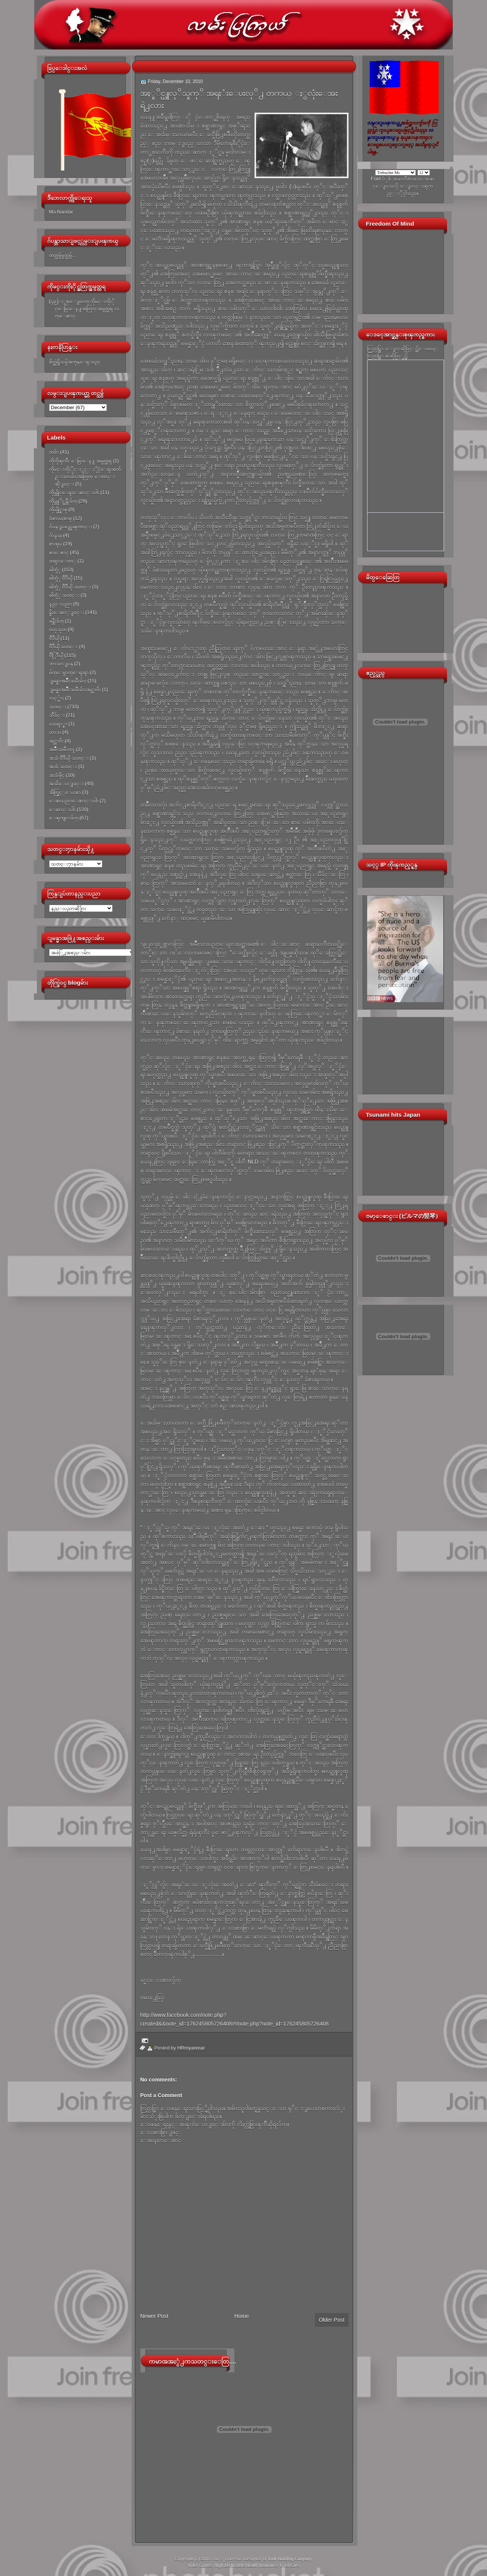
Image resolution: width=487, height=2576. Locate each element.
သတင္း (57, 706)
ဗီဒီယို (54, 638)
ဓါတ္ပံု (55, 569)
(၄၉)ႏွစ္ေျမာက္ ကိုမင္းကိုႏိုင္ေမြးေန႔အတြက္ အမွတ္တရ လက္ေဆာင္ (84, 308)
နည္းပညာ (60, 604)
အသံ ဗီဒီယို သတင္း (69, 758)
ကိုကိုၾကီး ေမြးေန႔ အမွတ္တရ (80, 461)
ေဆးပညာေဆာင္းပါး (74, 800)
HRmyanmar (191, 2048)
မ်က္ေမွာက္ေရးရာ (69, 672)
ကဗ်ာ (54, 452)
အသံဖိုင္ (57, 775)
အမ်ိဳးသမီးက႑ (62, 749)
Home (241, 2316)
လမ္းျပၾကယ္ (226, 2559)
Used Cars (289, 2565)
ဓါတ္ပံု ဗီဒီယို (61, 578)
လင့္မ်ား (56, 698)
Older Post (332, 2320)
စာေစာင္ (59, 552)
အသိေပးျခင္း (66, 783)
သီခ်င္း (57, 715)
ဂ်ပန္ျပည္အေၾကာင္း (70, 526)
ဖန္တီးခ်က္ (56, 621)
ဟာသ (55, 732)
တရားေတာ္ (62, 561)
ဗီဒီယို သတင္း (63, 646)
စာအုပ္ (55, 544)
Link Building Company (290, 2559)
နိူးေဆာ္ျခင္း (66, 612)
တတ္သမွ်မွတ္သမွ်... (62, 255)
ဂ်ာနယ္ (55, 535)
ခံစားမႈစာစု (60, 518)
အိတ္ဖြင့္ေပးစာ (65, 792)
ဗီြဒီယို (56, 655)
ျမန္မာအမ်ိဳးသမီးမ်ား (67, 681)
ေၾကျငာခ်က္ (63, 818)
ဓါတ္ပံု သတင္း (64, 595)
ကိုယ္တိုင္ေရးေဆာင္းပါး (74, 492)
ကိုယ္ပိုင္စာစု (58, 509)
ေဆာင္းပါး (62, 809)
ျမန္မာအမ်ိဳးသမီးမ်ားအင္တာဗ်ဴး (75, 689)
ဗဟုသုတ (58, 629)
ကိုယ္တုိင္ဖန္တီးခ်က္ (63, 501)
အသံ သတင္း (63, 766)
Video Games (200, 2565)
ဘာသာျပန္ (61, 663)
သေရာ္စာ (58, 724)
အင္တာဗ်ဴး (56, 741)
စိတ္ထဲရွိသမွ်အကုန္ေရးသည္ (74, 362)
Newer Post (154, 2316)
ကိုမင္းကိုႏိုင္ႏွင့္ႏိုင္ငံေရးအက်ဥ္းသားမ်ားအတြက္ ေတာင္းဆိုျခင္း (85, 476)
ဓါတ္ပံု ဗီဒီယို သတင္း (70, 587)
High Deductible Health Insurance (245, 2565)
